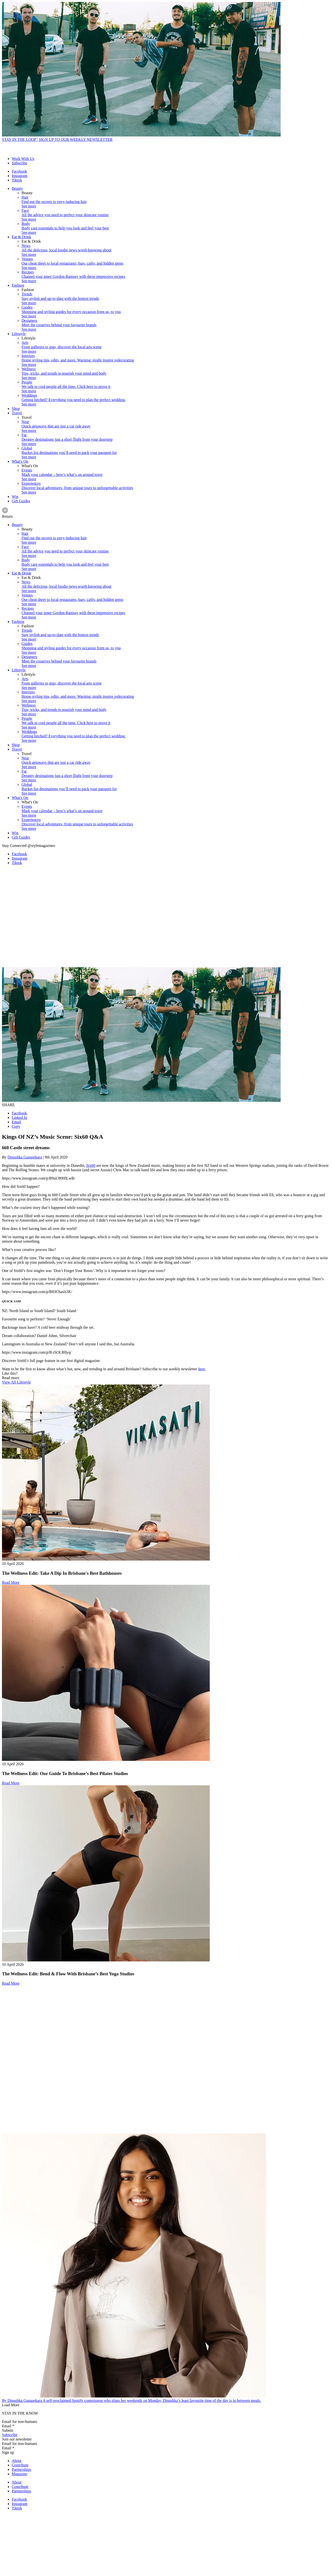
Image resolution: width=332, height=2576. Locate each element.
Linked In (19, 1117)
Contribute (20, 2465)
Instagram (19, 176)
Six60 (90, 1165)
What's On (20, 461)
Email (16, 1122)
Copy (16, 1126)
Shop (16, 408)
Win (15, 497)
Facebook (19, 171)
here (201, 1369)
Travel (17, 413)
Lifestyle (19, 334)
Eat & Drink (21, 237)
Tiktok (17, 180)
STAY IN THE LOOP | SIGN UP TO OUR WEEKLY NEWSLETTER (57, 139)
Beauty (17, 188)
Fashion (18, 285)
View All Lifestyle (16, 1382)
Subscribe (19, 163)
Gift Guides (21, 501)
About (17, 2461)
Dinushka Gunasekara (25, 1157)
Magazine (19, 2474)
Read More (11, 1582)
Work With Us (23, 159)
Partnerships (21, 2469)
